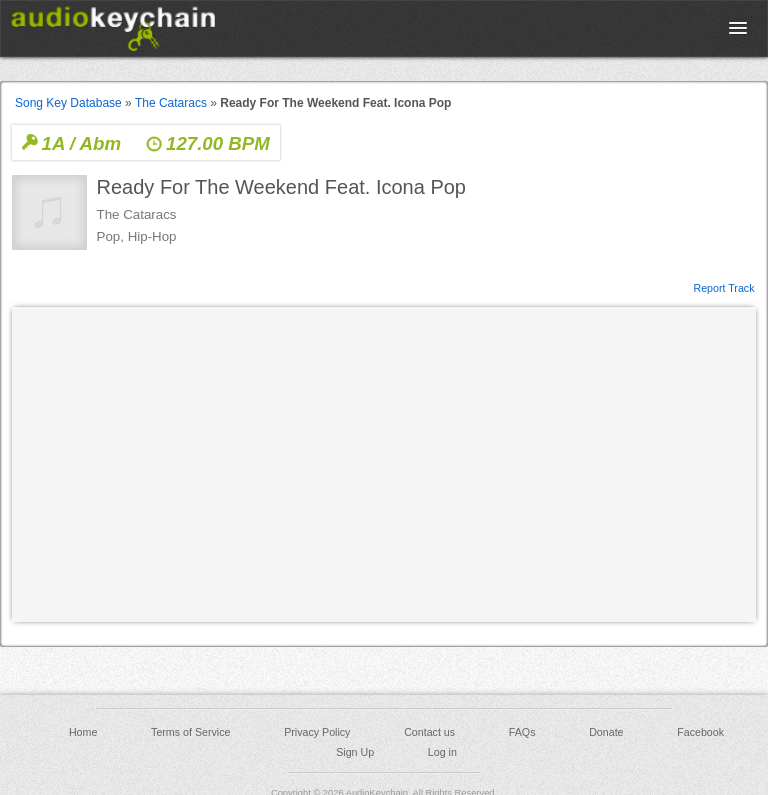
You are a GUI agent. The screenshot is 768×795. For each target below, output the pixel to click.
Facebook (700, 732)
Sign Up (355, 752)
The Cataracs (171, 103)
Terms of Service (190, 732)
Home (83, 732)
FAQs (522, 732)
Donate (606, 732)
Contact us (429, 732)
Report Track (723, 287)
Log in (442, 752)
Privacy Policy (317, 732)
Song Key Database (68, 103)
